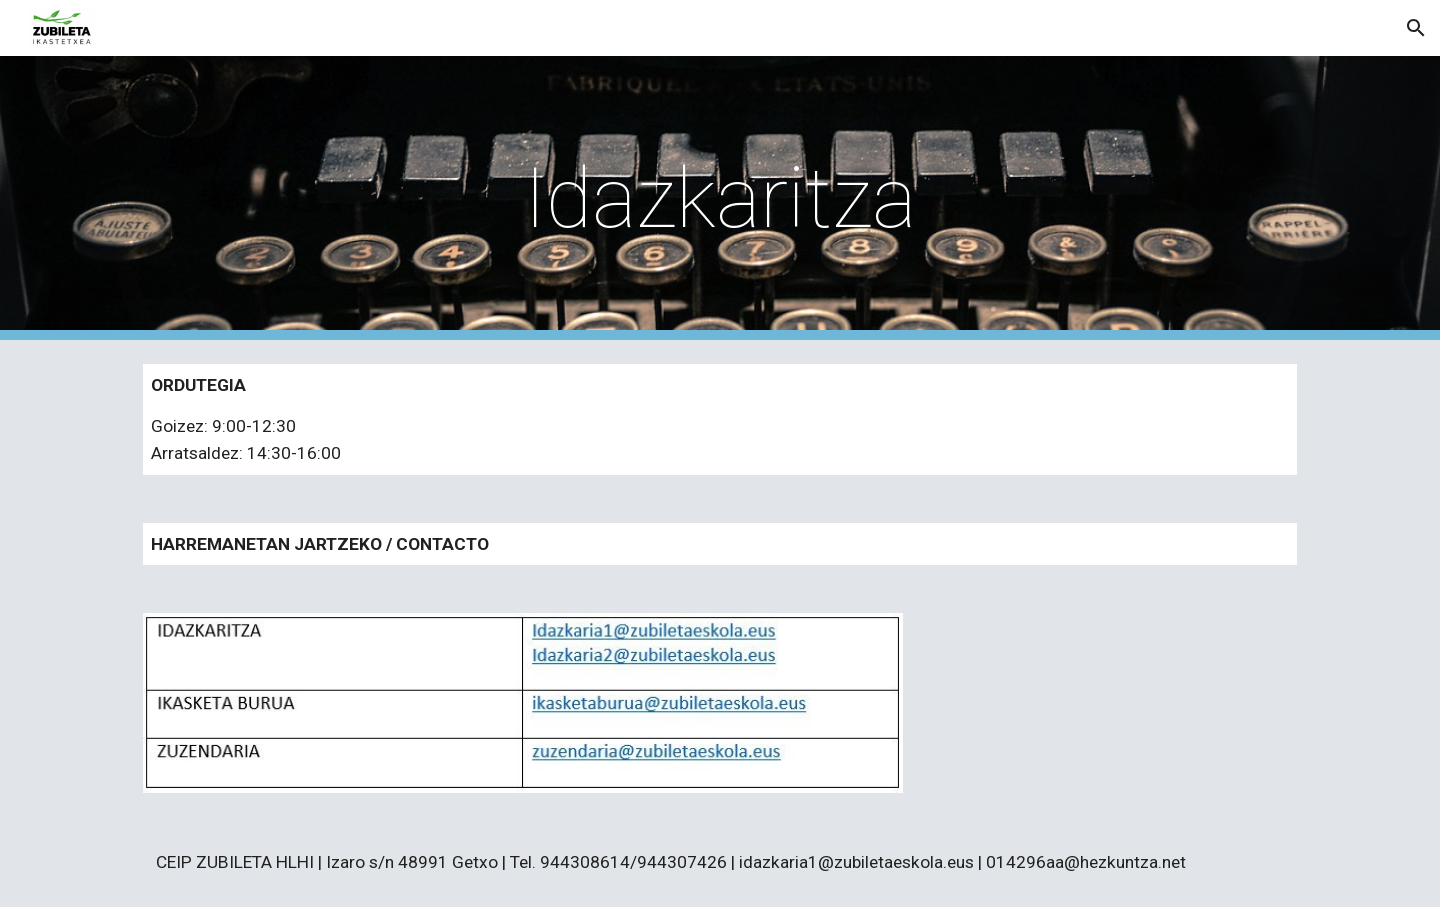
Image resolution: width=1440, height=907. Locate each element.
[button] (1416, 28)
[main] (720, 198)
